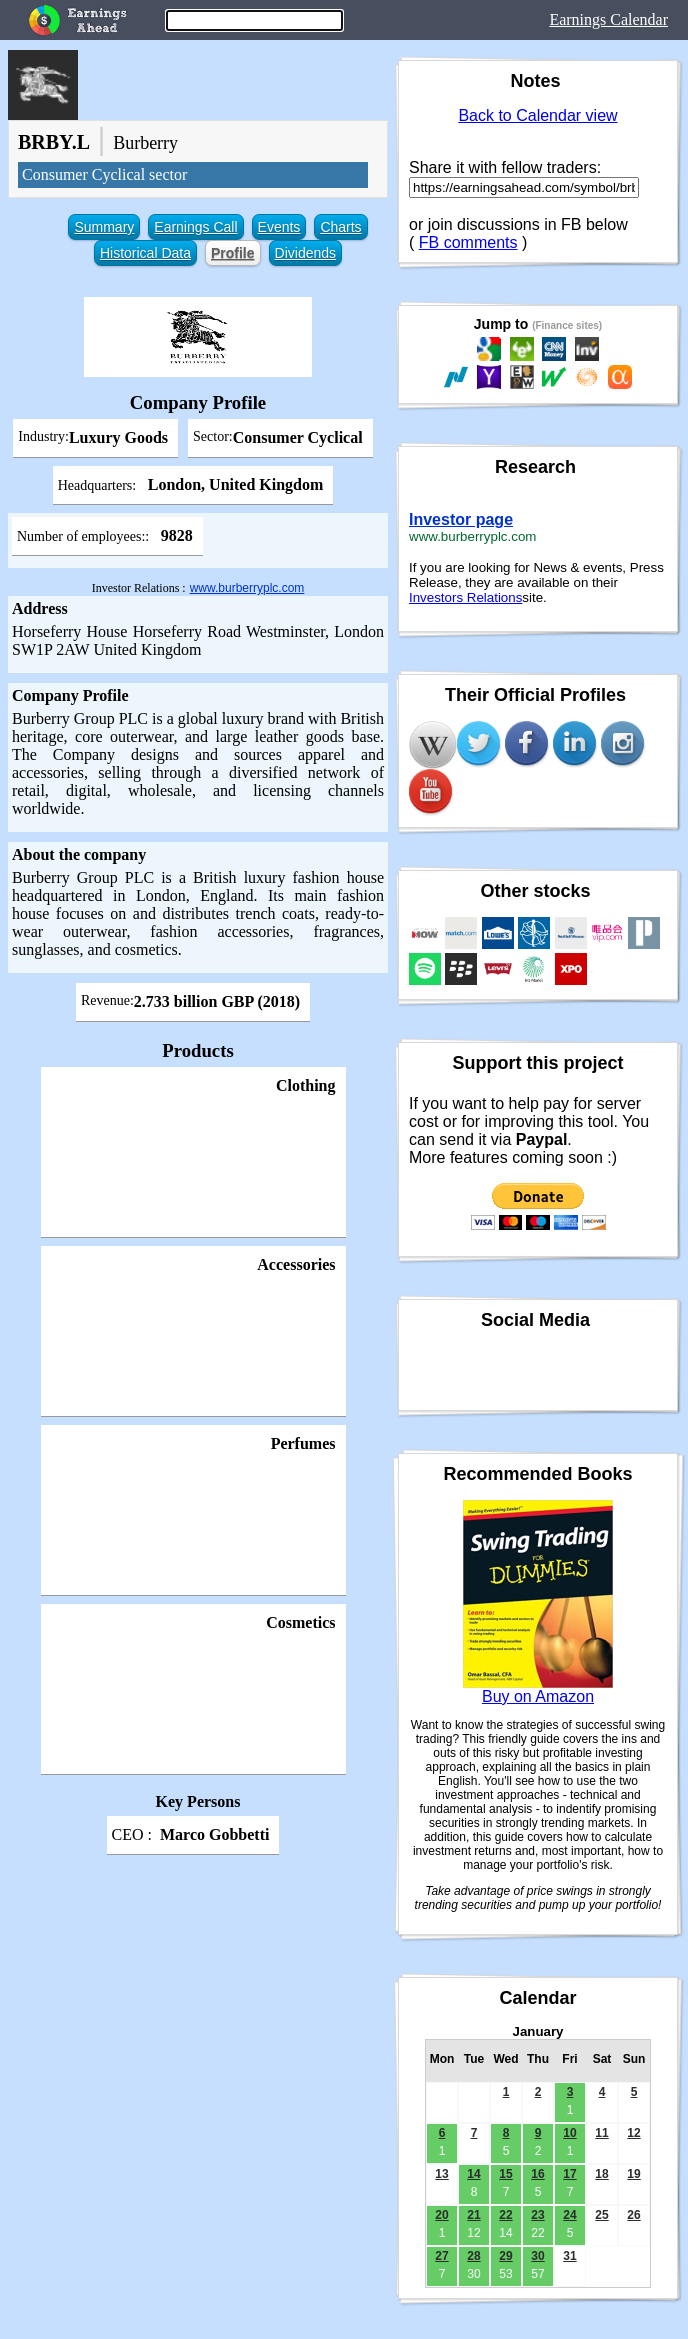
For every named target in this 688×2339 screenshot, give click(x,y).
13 (441, 2174)
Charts (340, 227)
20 (441, 2215)
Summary (104, 227)
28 (473, 2256)
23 (537, 2215)
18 (601, 2174)
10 (569, 2133)
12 (633, 2133)
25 (601, 2215)
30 (537, 2256)
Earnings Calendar (608, 19)
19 (633, 2174)
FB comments (468, 242)
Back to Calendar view (537, 115)
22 (505, 2215)
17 (569, 2174)
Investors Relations (465, 597)
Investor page (461, 519)
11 (601, 2133)
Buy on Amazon (538, 1696)
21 (473, 2215)
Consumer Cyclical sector (104, 174)
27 (441, 2256)
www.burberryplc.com (247, 588)
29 (505, 2256)
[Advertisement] (198, 2003)
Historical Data (145, 253)
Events (279, 227)
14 (473, 2174)
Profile (233, 253)
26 (633, 2215)
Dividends (305, 253)
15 (505, 2174)
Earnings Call (195, 227)
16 (537, 2174)
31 (569, 2256)
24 (569, 2215)
